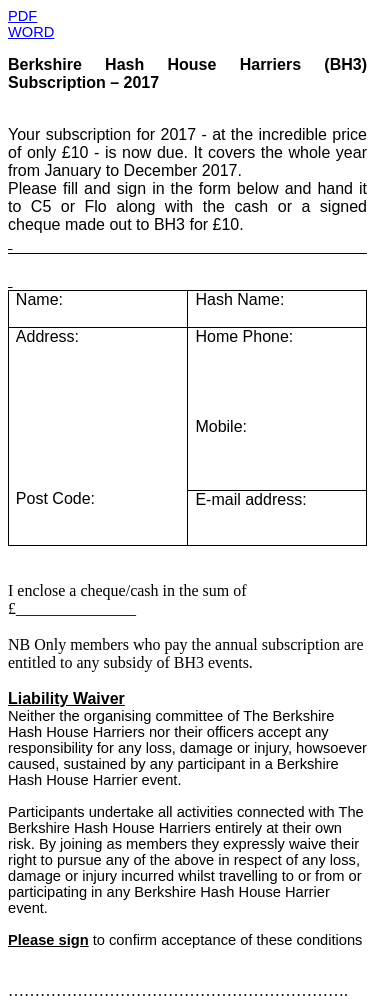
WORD (31, 32)
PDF (22, 16)
